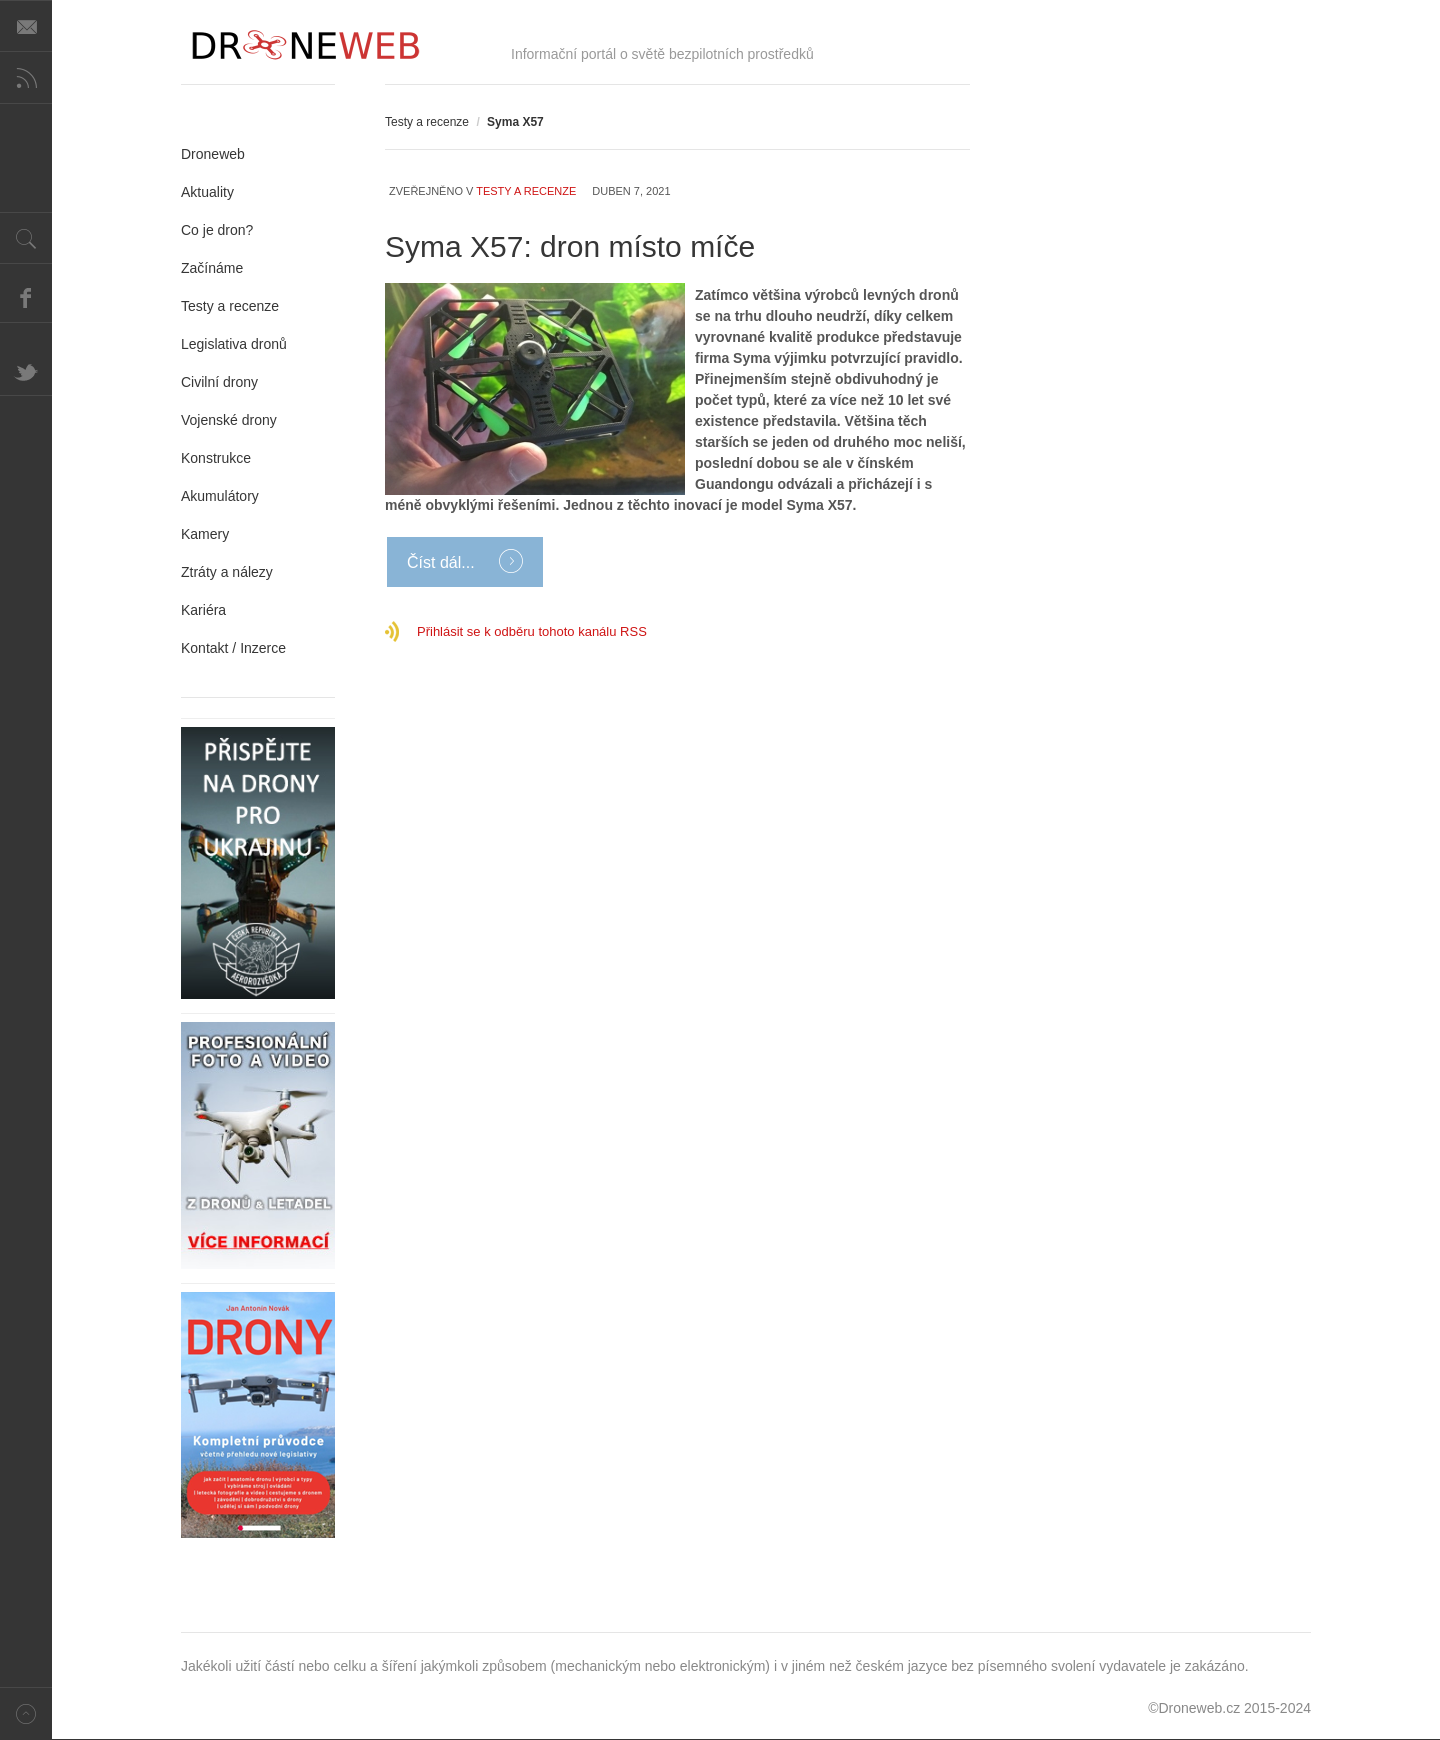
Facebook (26, 297)
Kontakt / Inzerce (233, 648)
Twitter (26, 370)
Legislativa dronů (234, 344)
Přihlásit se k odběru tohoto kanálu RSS (532, 631)
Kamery (205, 534)
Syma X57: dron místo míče (570, 246)
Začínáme (212, 268)
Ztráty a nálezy (227, 572)
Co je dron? (217, 230)
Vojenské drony (229, 420)
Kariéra (203, 610)
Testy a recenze (427, 122)
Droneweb (213, 154)
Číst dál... (443, 562)
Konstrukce (216, 458)
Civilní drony (219, 382)
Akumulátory (220, 496)
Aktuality (207, 192)
